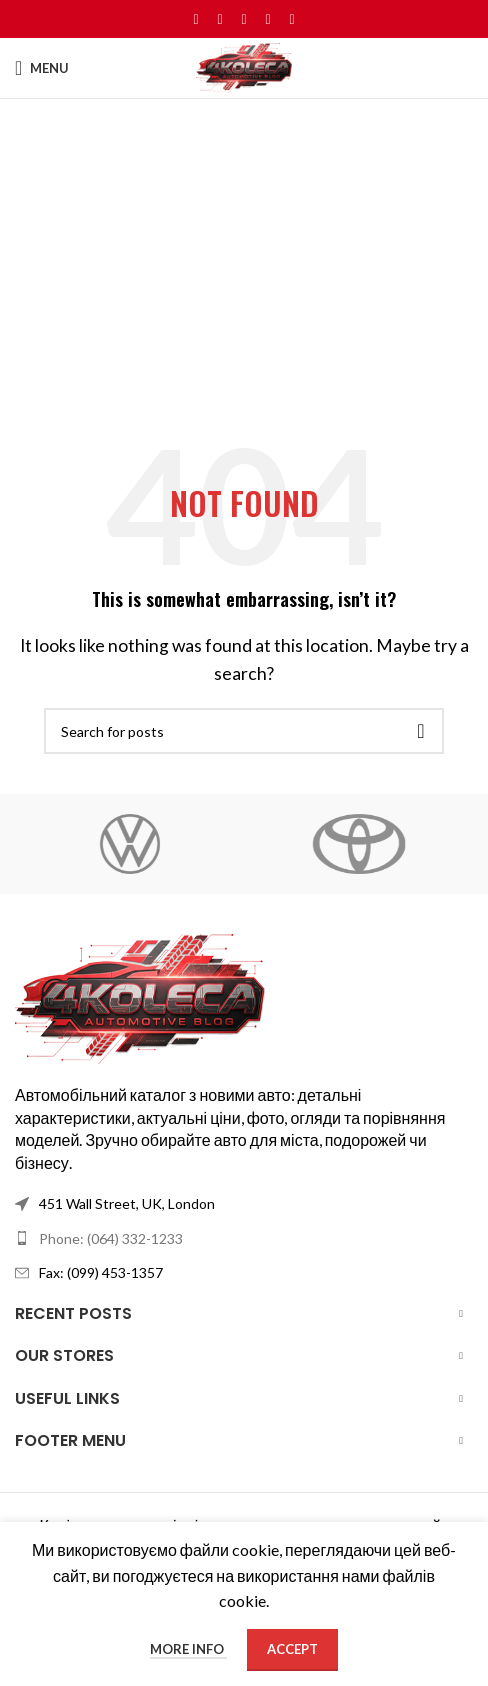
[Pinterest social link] (244, 19)
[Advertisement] (244, 289)
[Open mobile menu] (42, 68)
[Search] (244, 731)
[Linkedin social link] (268, 19)
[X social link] (220, 19)
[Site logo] (244, 65)
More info (188, 1649)
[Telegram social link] (292, 19)
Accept (292, 1649)
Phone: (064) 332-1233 (111, 1238)
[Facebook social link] (196, 19)
